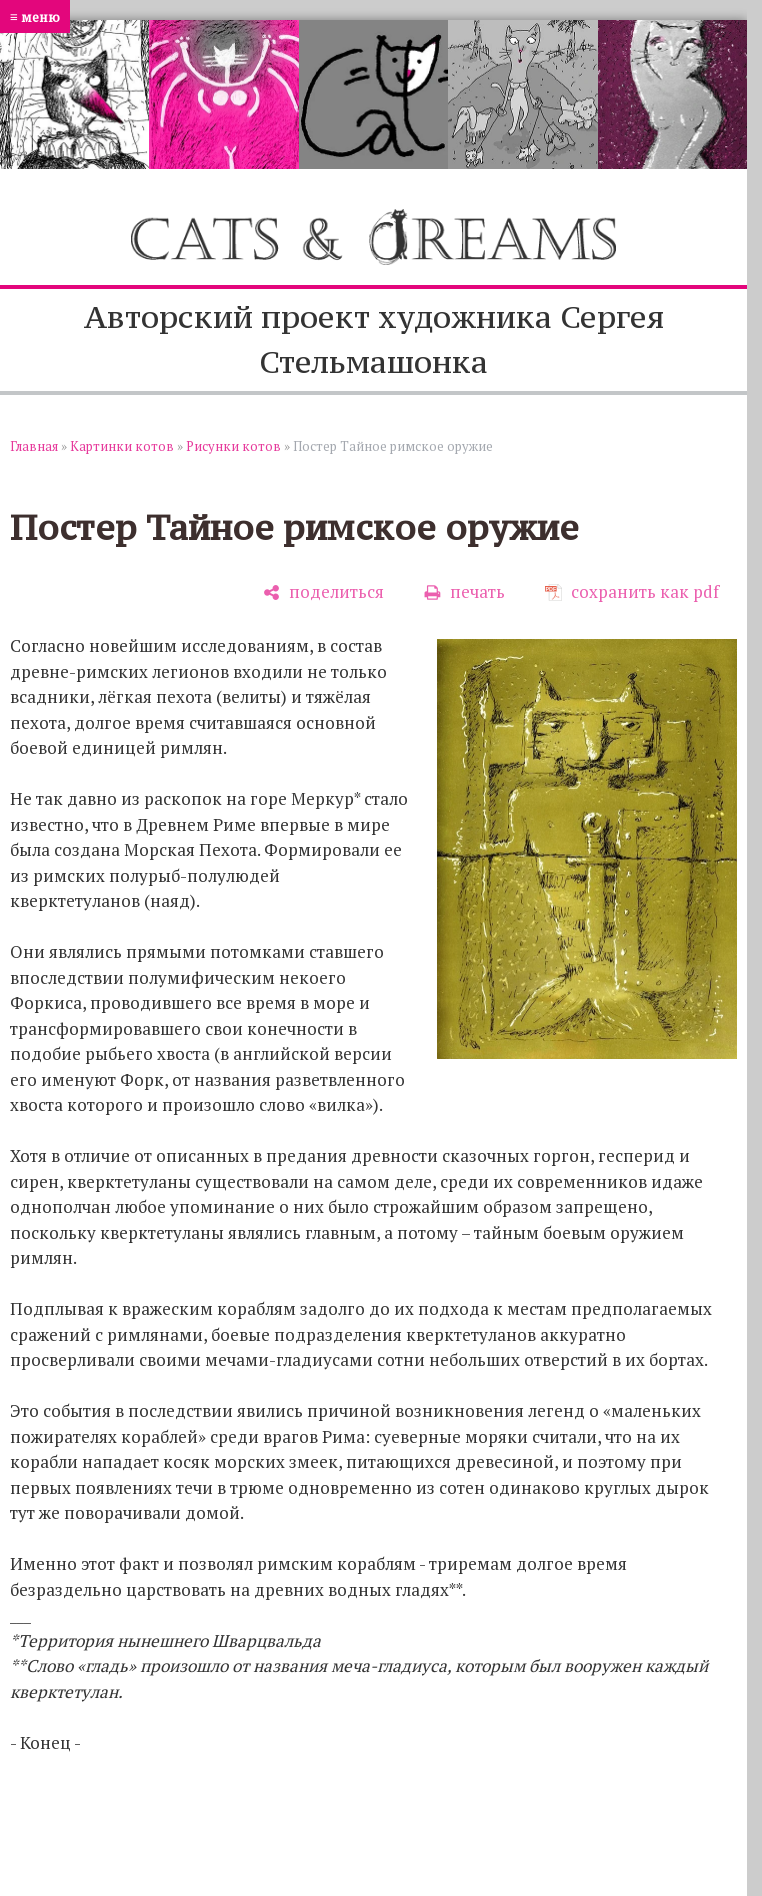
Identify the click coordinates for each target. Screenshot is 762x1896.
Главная (34, 446)
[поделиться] (323, 592)
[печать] (464, 592)
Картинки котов (122, 446)
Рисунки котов (233, 446)
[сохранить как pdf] (632, 592)
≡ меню (35, 16)
